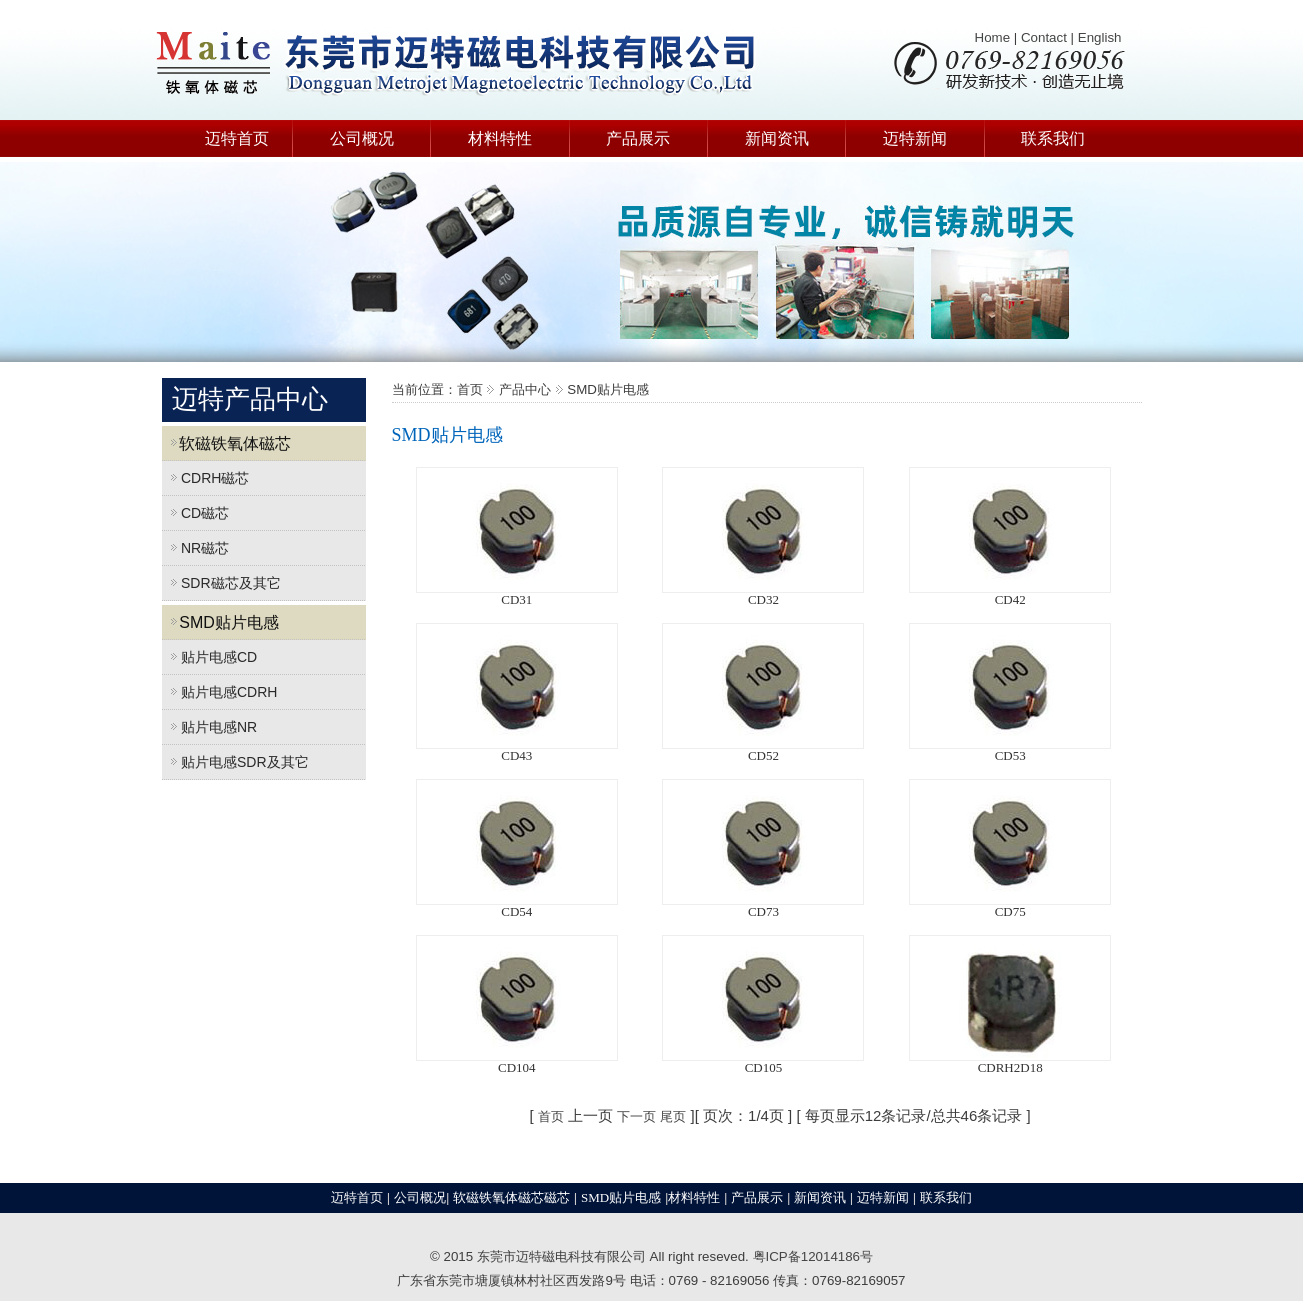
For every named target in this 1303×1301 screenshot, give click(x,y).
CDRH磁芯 (206, 478)
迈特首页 (237, 138)
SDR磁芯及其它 (221, 583)
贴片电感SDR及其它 (235, 762)
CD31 (516, 599)
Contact (1044, 37)
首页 (551, 1116)
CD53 (1010, 755)
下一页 (636, 1116)
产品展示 (638, 138)
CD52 (763, 755)
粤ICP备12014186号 (813, 1256)
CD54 (516, 911)
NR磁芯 (196, 548)
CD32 (763, 599)
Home (993, 37)
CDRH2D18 (1010, 1067)
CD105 (764, 1067)
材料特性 (500, 138)
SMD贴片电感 (220, 622)
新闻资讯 (777, 138)
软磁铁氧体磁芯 (227, 443)
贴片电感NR (210, 727)
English (1100, 37)
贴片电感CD (210, 657)
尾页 (673, 1116)
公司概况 (362, 138)
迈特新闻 (915, 138)
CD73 (763, 911)
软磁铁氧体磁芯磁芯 (511, 1197)
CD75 (1010, 911)
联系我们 (1053, 138)
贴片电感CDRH (220, 692)
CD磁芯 (196, 513)
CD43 (516, 755)
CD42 (1010, 599)
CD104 (517, 1067)
